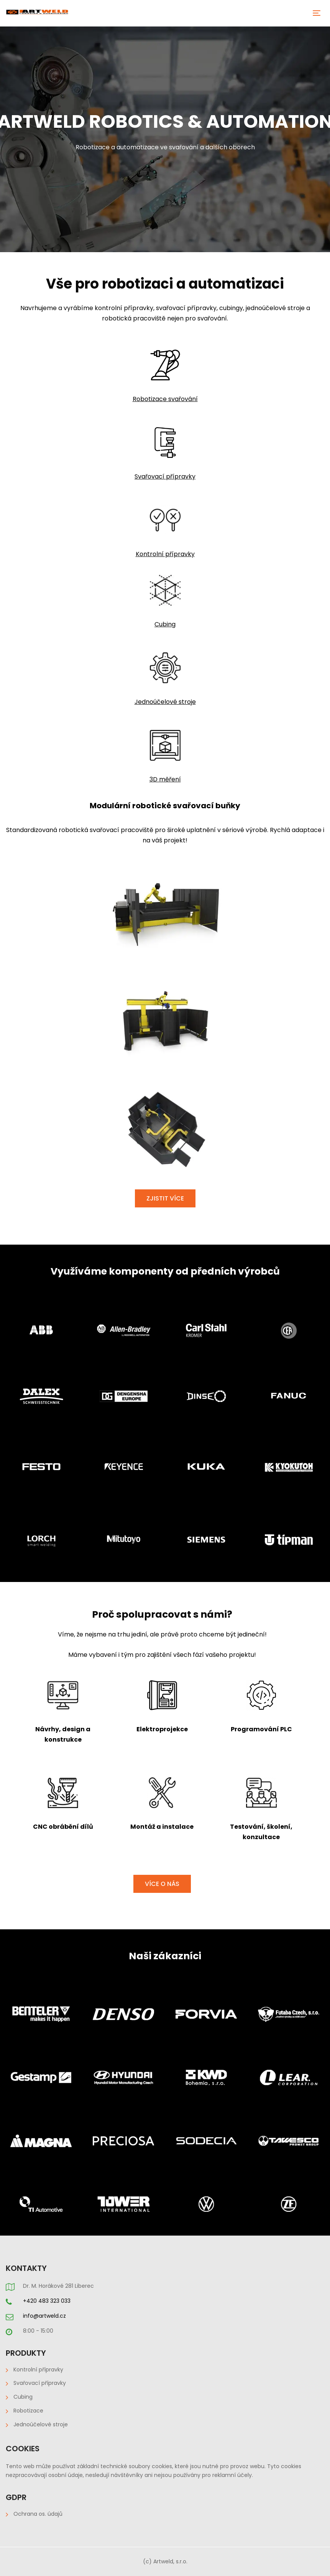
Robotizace (28, 2410)
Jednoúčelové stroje (40, 2424)
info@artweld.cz (44, 2316)
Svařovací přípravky (39, 2383)
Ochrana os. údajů (37, 2514)
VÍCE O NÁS (162, 1883)
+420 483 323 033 (47, 2301)
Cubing (165, 624)
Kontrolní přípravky (165, 554)
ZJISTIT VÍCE (165, 1198)
